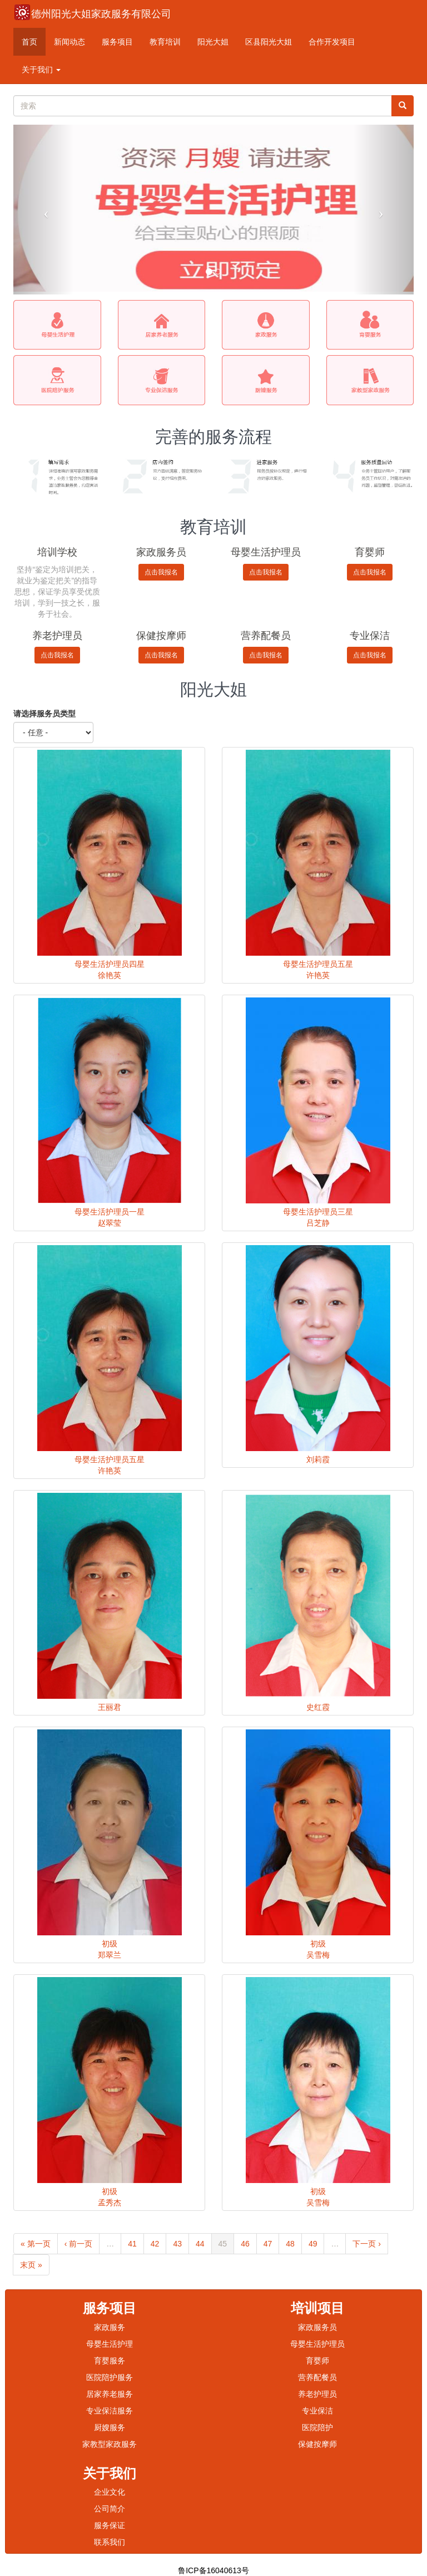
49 (313, 2243)
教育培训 (165, 41)
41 (132, 2243)
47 (268, 2243)
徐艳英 (109, 975)
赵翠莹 (109, 1222)
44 (200, 2243)
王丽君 (109, 1707)
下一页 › (366, 2243)
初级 (109, 1943)
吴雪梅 (318, 1954)
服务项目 (117, 41)
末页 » (31, 2264)
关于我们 (41, 69)
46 (245, 2243)
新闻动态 (69, 41)
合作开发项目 (332, 41)
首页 (29, 41)
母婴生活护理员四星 (110, 964)
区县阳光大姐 (268, 41)
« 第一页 (36, 2243)
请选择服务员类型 (44, 713)
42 (155, 2243)
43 (177, 2243)
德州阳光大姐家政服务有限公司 (101, 13)
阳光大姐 (213, 41)
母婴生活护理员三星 (318, 1211)
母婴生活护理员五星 (318, 964)
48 (290, 2243)
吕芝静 (318, 1222)
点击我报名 (161, 572)
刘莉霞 (318, 1459)
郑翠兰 (109, 1954)
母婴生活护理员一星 (110, 1211)
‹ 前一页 (78, 2243)
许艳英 (318, 975)
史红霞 (318, 1707)
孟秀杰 (109, 2202)
